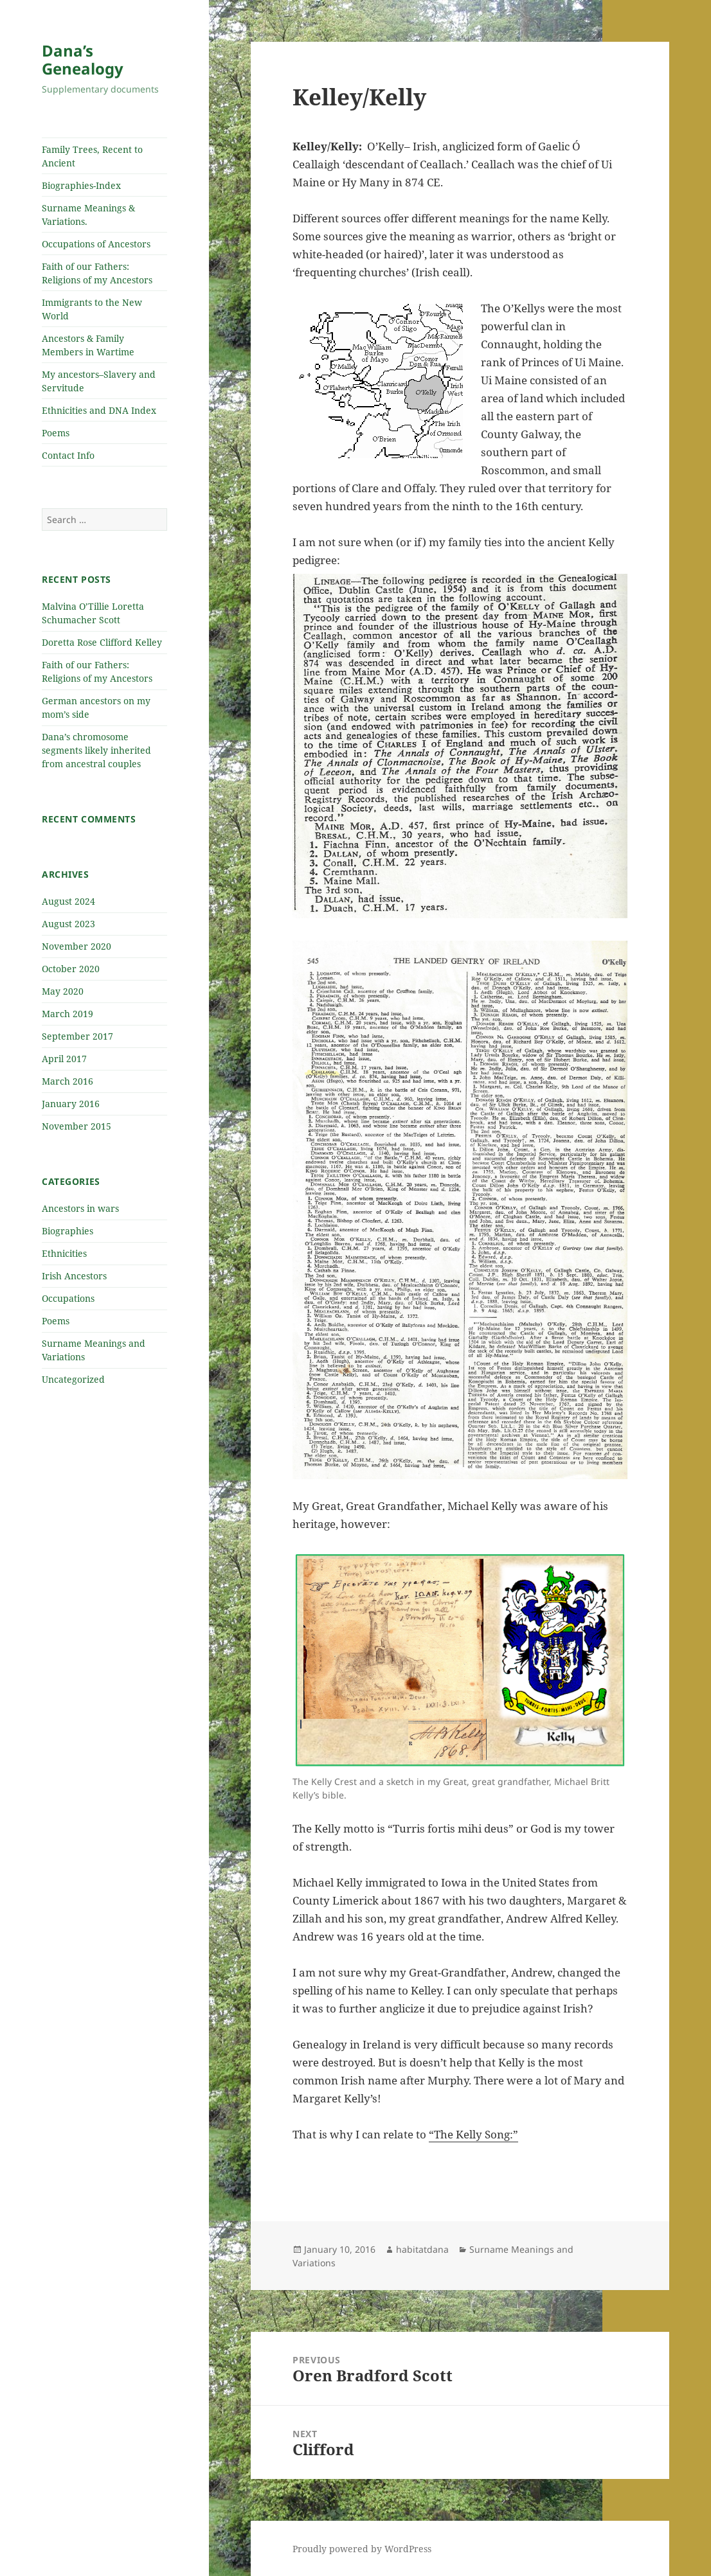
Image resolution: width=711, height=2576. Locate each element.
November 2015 (76, 1126)
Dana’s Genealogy (82, 59)
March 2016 (67, 1081)
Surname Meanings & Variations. (88, 214)
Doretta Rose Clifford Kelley (102, 642)
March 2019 (67, 1014)
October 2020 (71, 969)
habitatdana (422, 2249)
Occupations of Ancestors (96, 244)
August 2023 (68, 924)
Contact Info (68, 455)
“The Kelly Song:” (473, 2134)
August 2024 (68, 901)
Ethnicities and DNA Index (99, 410)
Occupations (68, 1298)
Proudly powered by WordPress (361, 2549)
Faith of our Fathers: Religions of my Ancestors (97, 273)
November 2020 (76, 946)
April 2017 (64, 1059)
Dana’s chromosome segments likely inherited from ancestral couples (96, 750)
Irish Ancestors (74, 1276)
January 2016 (71, 1103)
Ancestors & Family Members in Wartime (88, 345)
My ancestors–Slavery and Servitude (99, 381)
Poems (55, 433)
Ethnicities (64, 1253)
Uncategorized (73, 1379)
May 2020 (63, 991)
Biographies (67, 1231)
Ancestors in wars (80, 1208)
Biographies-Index (81, 185)
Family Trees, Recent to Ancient (92, 156)
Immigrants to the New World (92, 309)
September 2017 (77, 1036)
